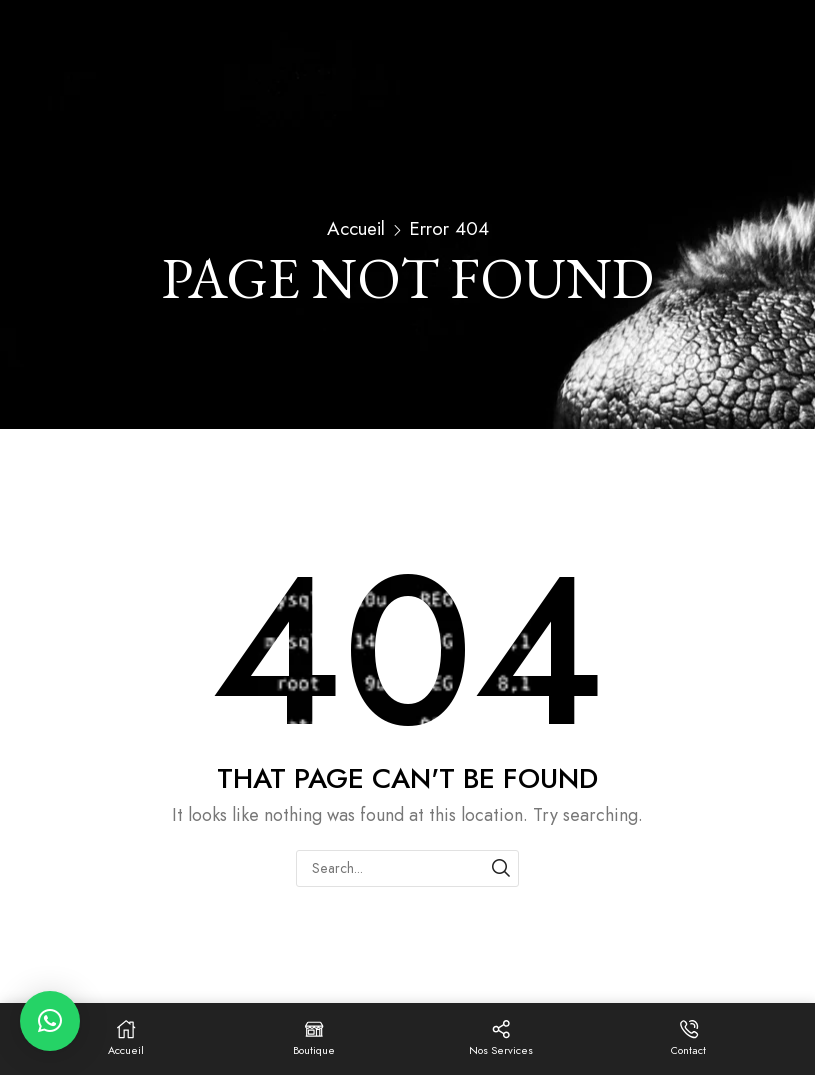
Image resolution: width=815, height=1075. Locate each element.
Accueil (356, 229)
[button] (50, 1021)
